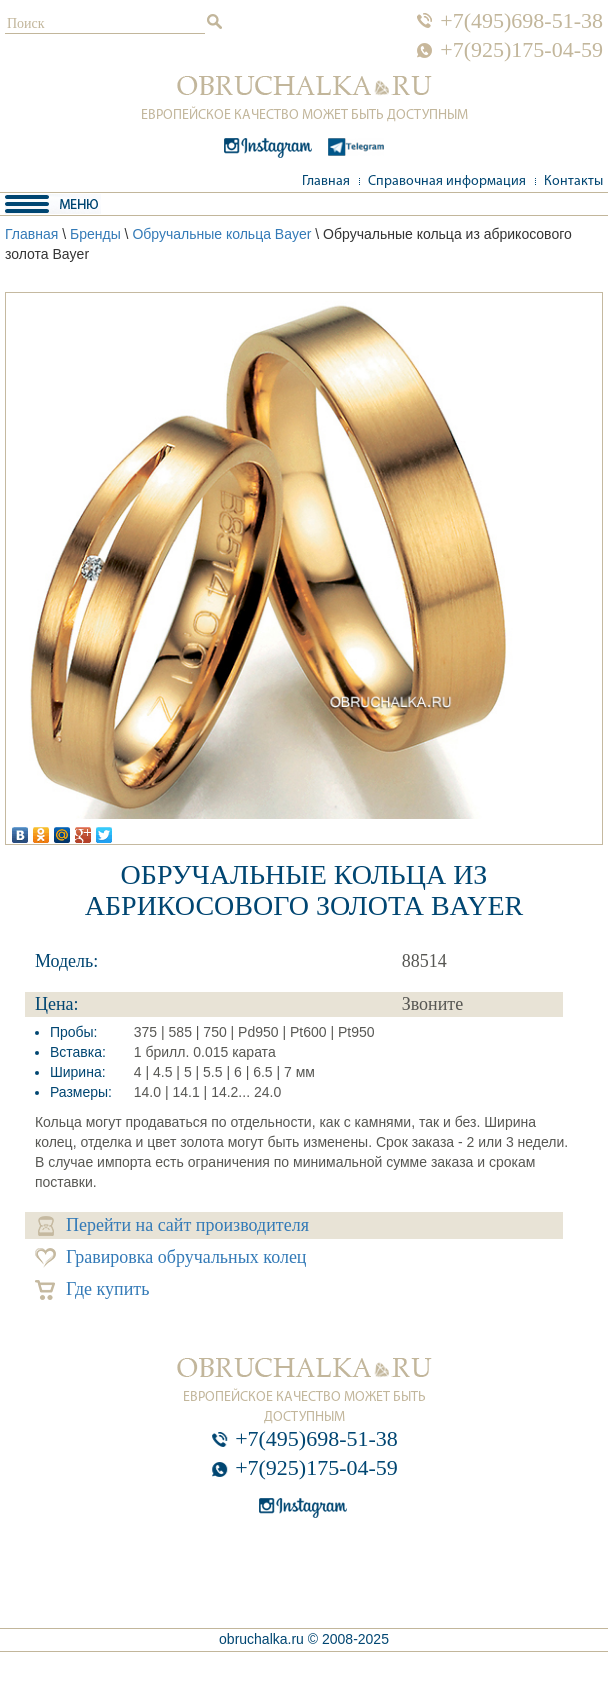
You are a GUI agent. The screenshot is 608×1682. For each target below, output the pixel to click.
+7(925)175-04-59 (521, 50)
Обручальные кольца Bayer (221, 234)
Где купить (92, 1289)
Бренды (95, 234)
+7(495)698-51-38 (521, 21)
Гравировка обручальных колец (171, 1257)
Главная (326, 181)
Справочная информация (447, 181)
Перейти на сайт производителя (173, 1225)
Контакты (573, 181)
